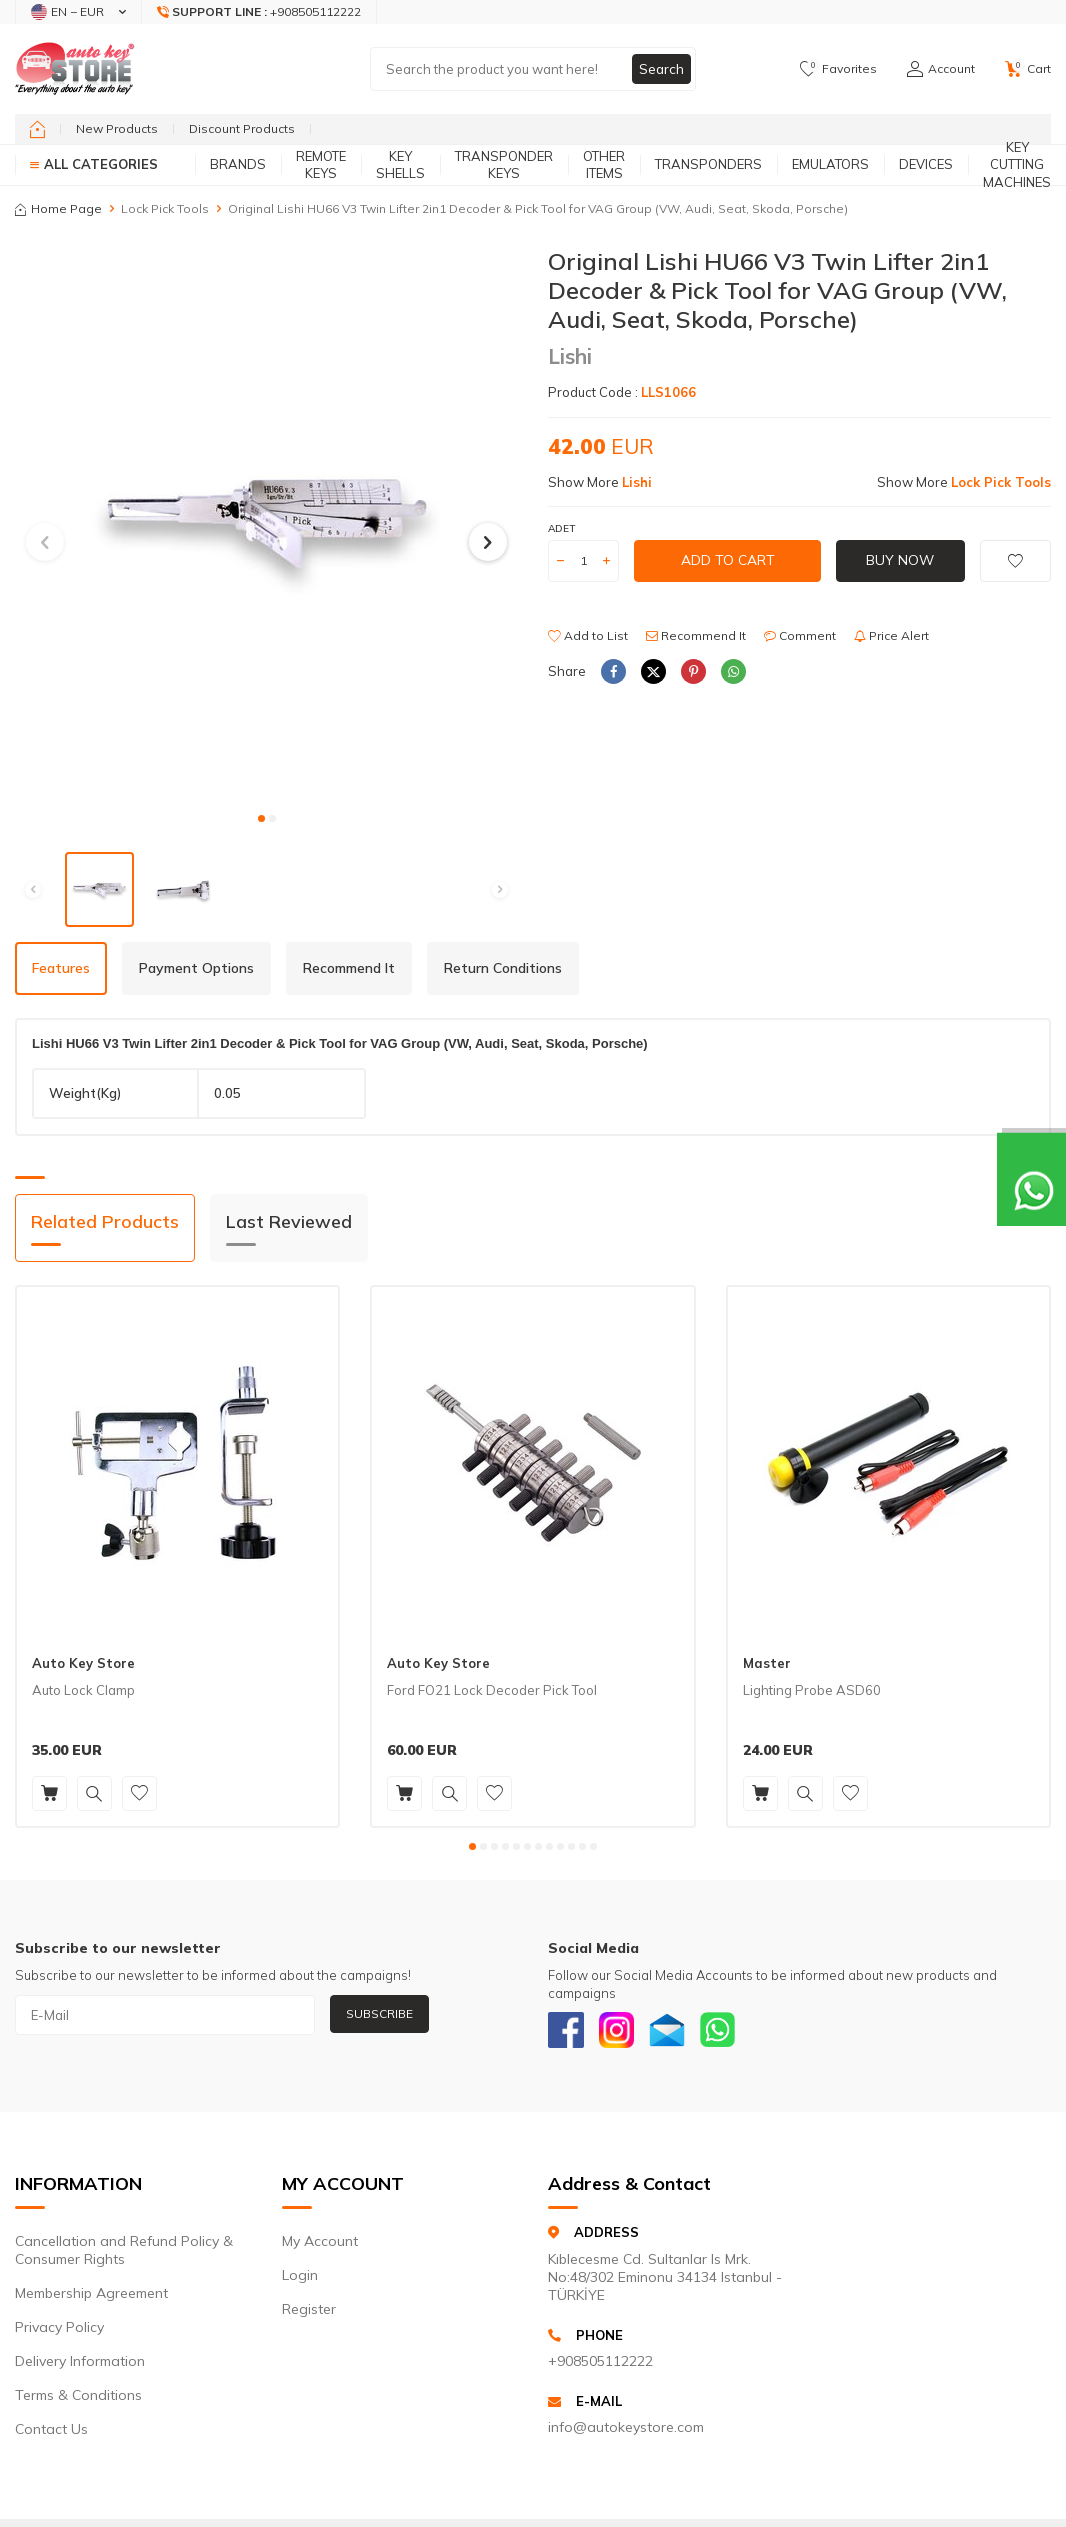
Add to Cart (728, 560)
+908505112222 (600, 2365)
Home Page (58, 208)
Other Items (604, 164)
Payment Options (196, 968)
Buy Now (900, 560)
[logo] (75, 69)
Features (61, 968)
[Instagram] (623, 2032)
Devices (926, 164)
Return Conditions (503, 968)
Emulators (830, 164)
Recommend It (696, 635)
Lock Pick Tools (165, 208)
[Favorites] (838, 69)
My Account (320, 2246)
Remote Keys (321, 164)
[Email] (678, 2032)
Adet (561, 528)
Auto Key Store (83, 1663)
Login (300, 2280)
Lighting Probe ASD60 (812, 1690)
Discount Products (242, 128)
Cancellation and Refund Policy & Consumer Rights (124, 2255)
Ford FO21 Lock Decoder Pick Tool (492, 1690)
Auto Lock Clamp (83, 1690)
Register (309, 2314)
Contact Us (51, 2434)
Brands (238, 164)
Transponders (708, 164)
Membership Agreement (91, 2298)
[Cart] (1028, 69)
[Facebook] (568, 2032)
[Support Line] (259, 12)
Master (767, 1663)
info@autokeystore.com (626, 2432)
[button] (261, 818)
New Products (117, 128)
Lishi (570, 356)
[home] (37, 129)
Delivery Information (80, 2366)
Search (661, 69)
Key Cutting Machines (1017, 165)
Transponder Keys (504, 164)
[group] (266, 523)
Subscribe (379, 2013)
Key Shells (400, 164)
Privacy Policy (59, 2332)
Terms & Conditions (78, 2400)
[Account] (941, 69)
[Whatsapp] (733, 2032)
